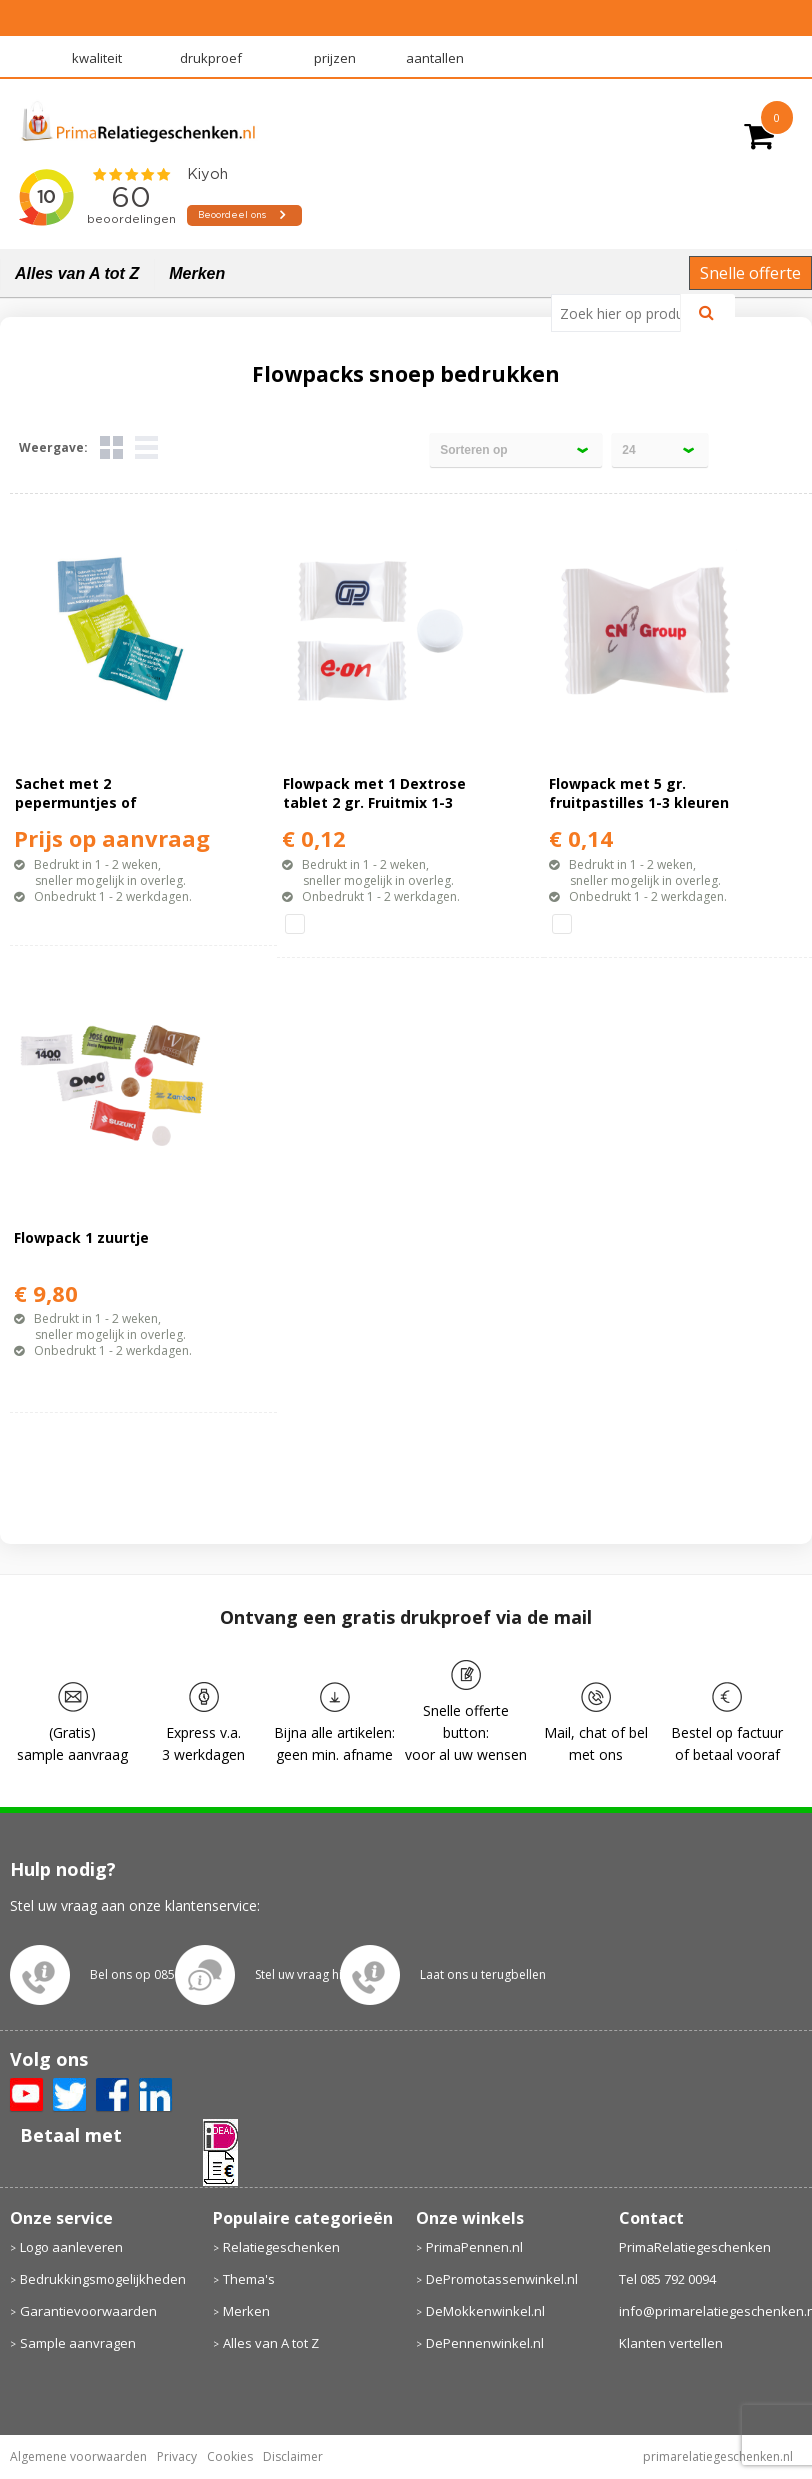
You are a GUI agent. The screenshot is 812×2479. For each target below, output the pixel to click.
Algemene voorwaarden (78, 2456)
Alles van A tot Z (77, 273)
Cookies (230, 2456)
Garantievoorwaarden (88, 2311)
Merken (197, 273)
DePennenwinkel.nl (485, 2343)
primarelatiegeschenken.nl (718, 2456)
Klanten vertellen (671, 2343)
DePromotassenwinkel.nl (502, 2279)
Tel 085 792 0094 (667, 2279)
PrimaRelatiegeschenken (695, 2247)
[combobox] (624, 313)
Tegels (111, 447)
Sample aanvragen (78, 2343)
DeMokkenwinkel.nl (485, 2311)
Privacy (177, 2456)
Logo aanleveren (71, 2247)
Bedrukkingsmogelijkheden (103, 2279)
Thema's (249, 2279)
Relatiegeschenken (281, 2247)
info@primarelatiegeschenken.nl (711, 2311)
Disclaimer (293, 2456)
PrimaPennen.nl (474, 2247)
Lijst (146, 447)
